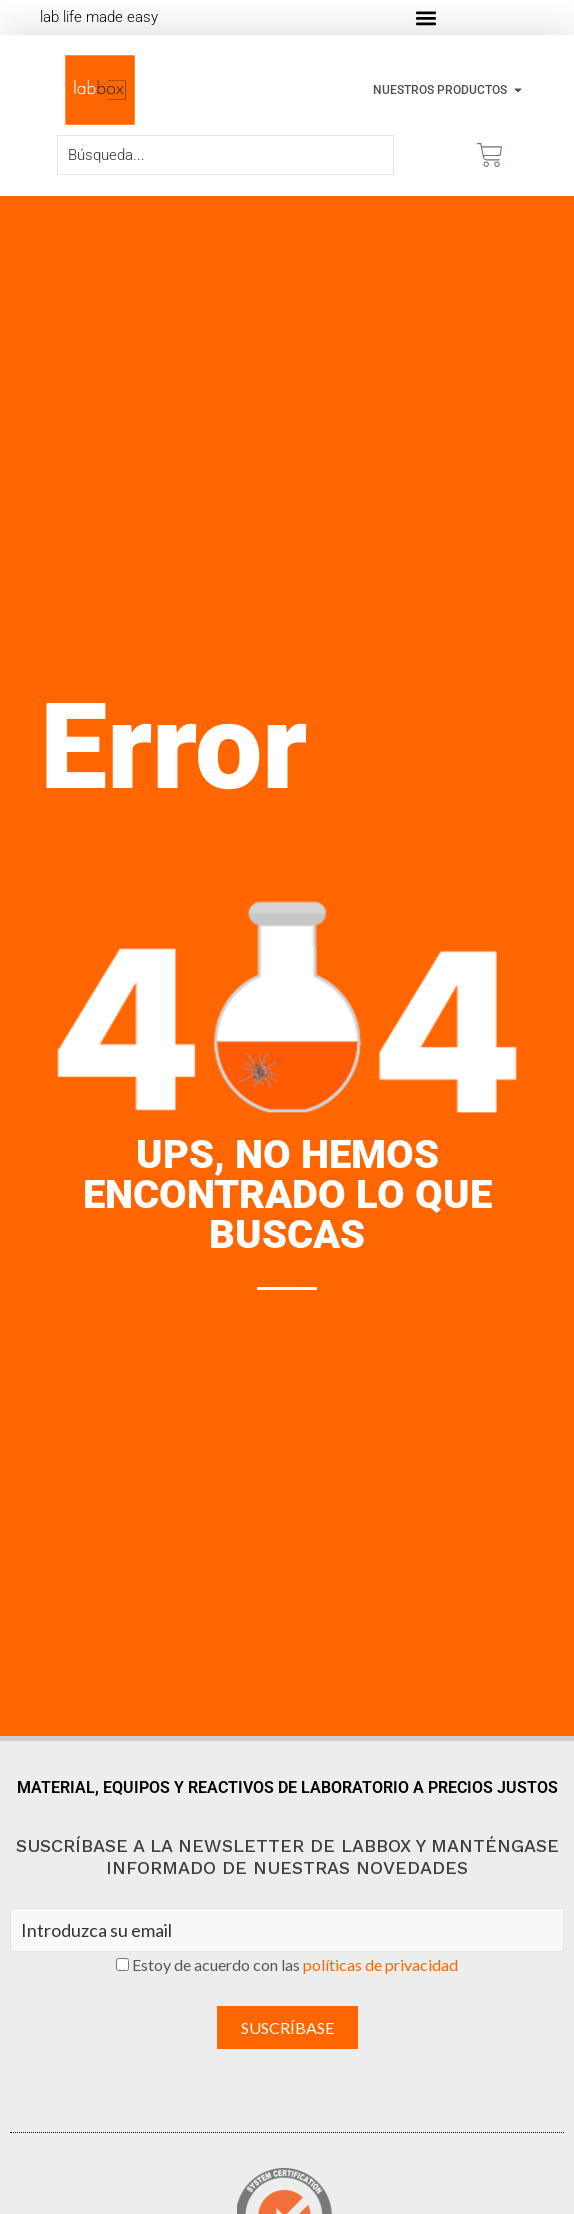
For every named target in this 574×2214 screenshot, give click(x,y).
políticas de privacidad (380, 1964)
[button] (426, 17)
